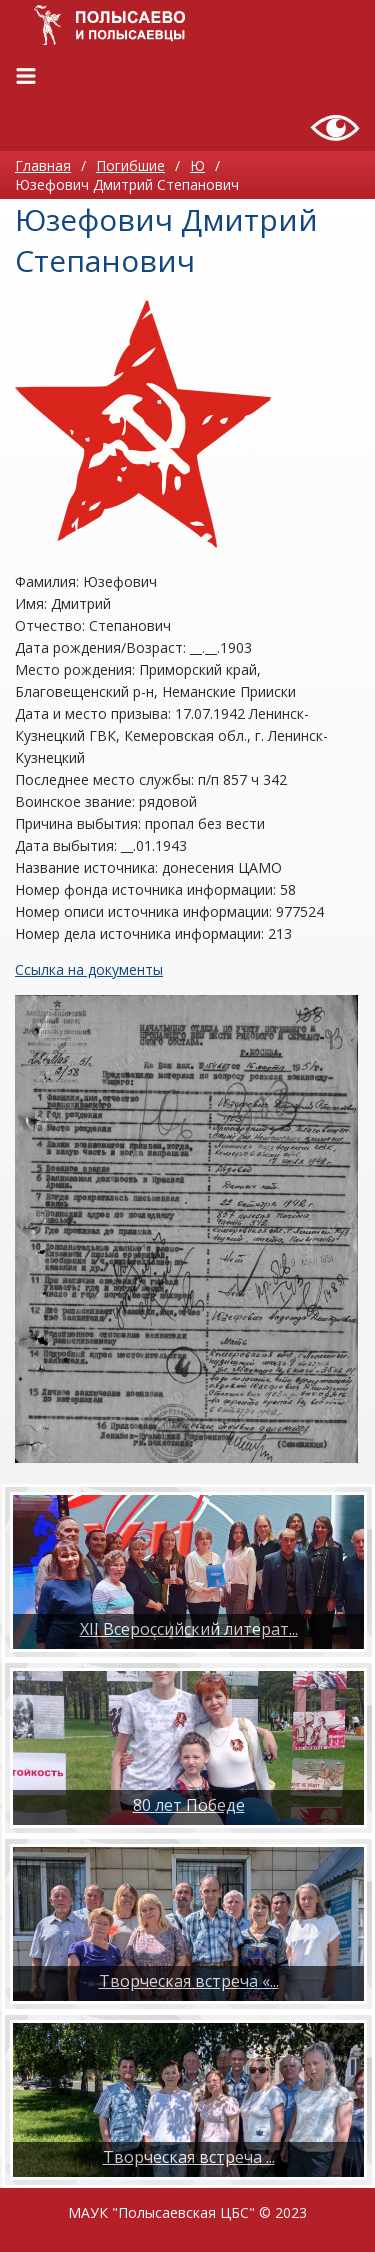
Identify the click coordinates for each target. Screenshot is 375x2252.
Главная (43, 165)
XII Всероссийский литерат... (189, 1629)
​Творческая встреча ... (189, 2157)
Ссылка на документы (89, 969)
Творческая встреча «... (189, 1981)
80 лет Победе (189, 1805)
